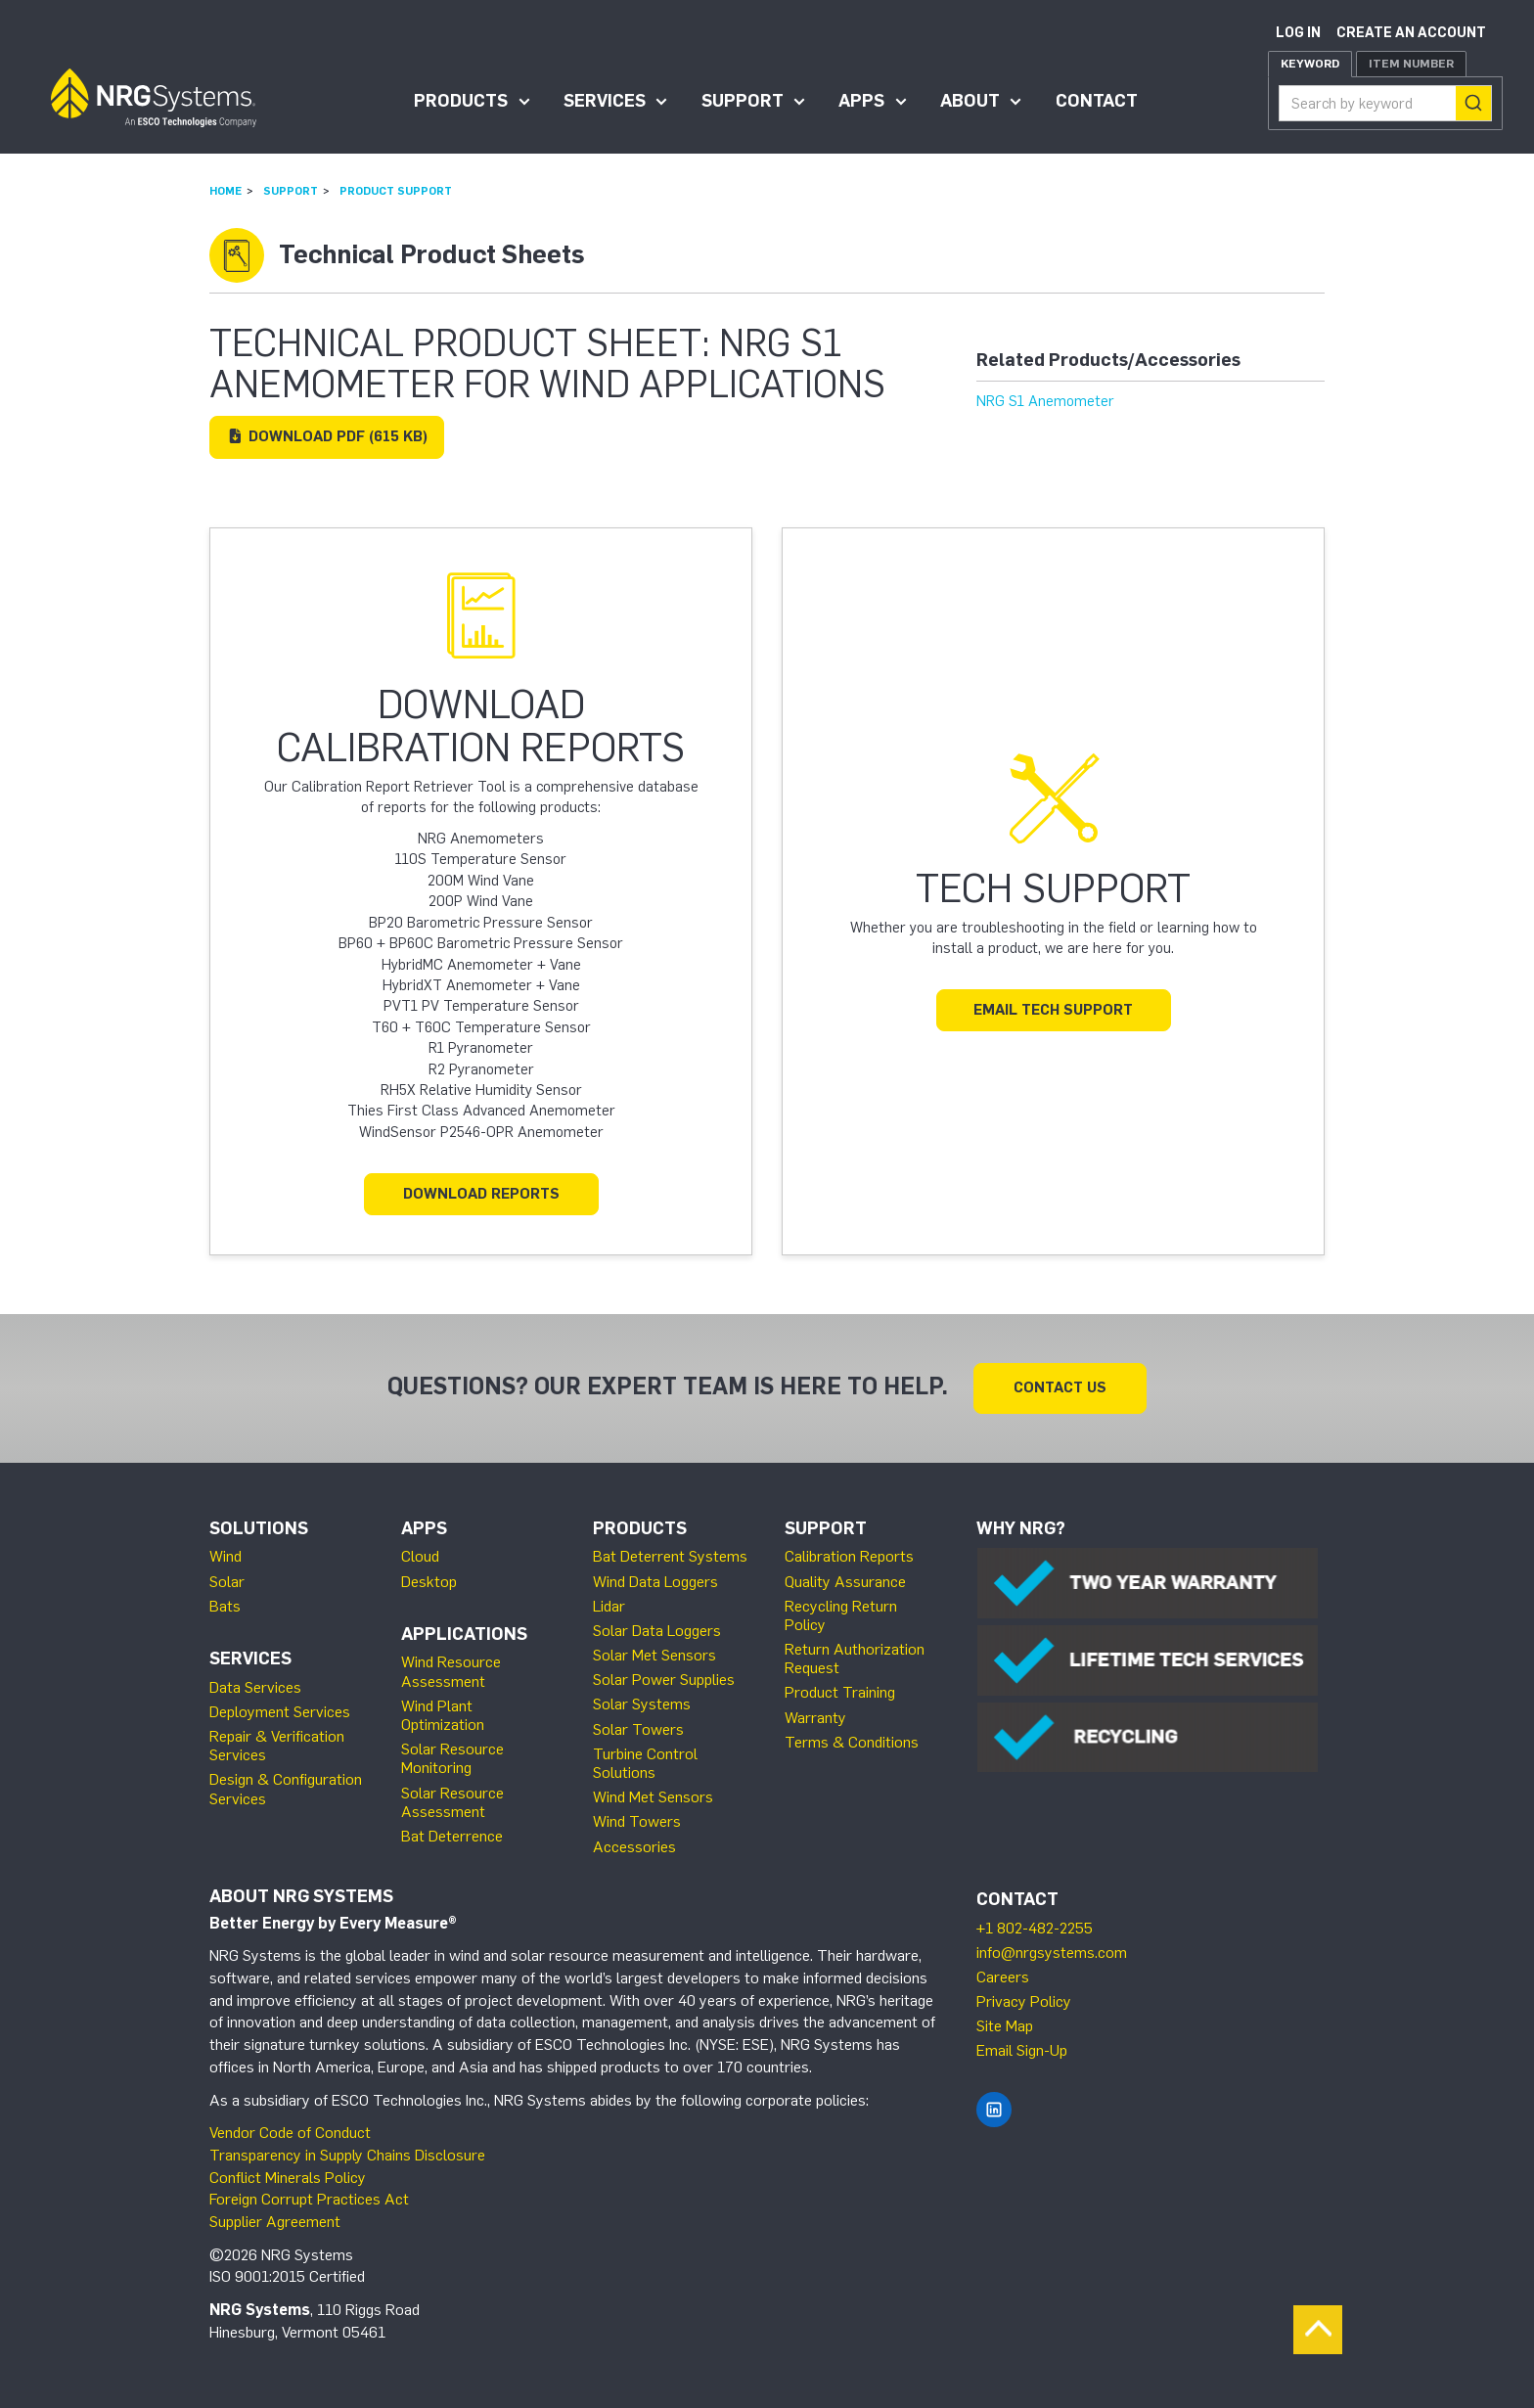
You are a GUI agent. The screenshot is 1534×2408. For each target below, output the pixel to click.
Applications (464, 1634)
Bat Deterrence (452, 1836)
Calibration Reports (849, 1556)
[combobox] (1385, 103)
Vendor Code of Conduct (290, 2132)
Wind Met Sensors (653, 1797)
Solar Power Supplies (664, 1679)
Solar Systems (642, 1704)
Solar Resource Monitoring (452, 1758)
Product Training (840, 1692)
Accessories (634, 1847)
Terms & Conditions (852, 1742)
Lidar (609, 1606)
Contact (1097, 101)
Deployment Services (279, 1712)
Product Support (395, 191)
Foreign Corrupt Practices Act (309, 2199)
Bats (225, 1606)
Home (225, 191)
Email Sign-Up (1021, 2050)
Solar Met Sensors (654, 1655)
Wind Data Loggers (655, 1581)
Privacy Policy (1023, 2001)
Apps (861, 101)
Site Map (1004, 2026)
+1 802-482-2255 (1034, 1928)
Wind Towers (637, 1821)
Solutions (258, 1528)
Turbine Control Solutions (645, 1763)
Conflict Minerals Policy (287, 2177)
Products (461, 101)
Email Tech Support (1053, 1010)
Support (742, 101)
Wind (225, 1556)
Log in (1298, 32)
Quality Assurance (845, 1581)
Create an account (1411, 32)
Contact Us (1060, 1387)
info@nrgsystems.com (1051, 1952)
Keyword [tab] (1310, 63)
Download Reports (481, 1194)
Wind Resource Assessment (451, 1671)
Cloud (420, 1556)
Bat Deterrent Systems (670, 1556)
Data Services (255, 1687)
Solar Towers (638, 1729)
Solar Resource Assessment (452, 1802)
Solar (227, 1581)
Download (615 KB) (327, 436)
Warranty (815, 1717)
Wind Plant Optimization (442, 1715)
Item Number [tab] (1411, 63)
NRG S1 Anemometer (1045, 401)
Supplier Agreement (274, 2221)
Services (605, 101)
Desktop (429, 1581)
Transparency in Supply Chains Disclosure (347, 2155)
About (970, 101)
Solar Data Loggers (657, 1630)
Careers (1002, 1977)
